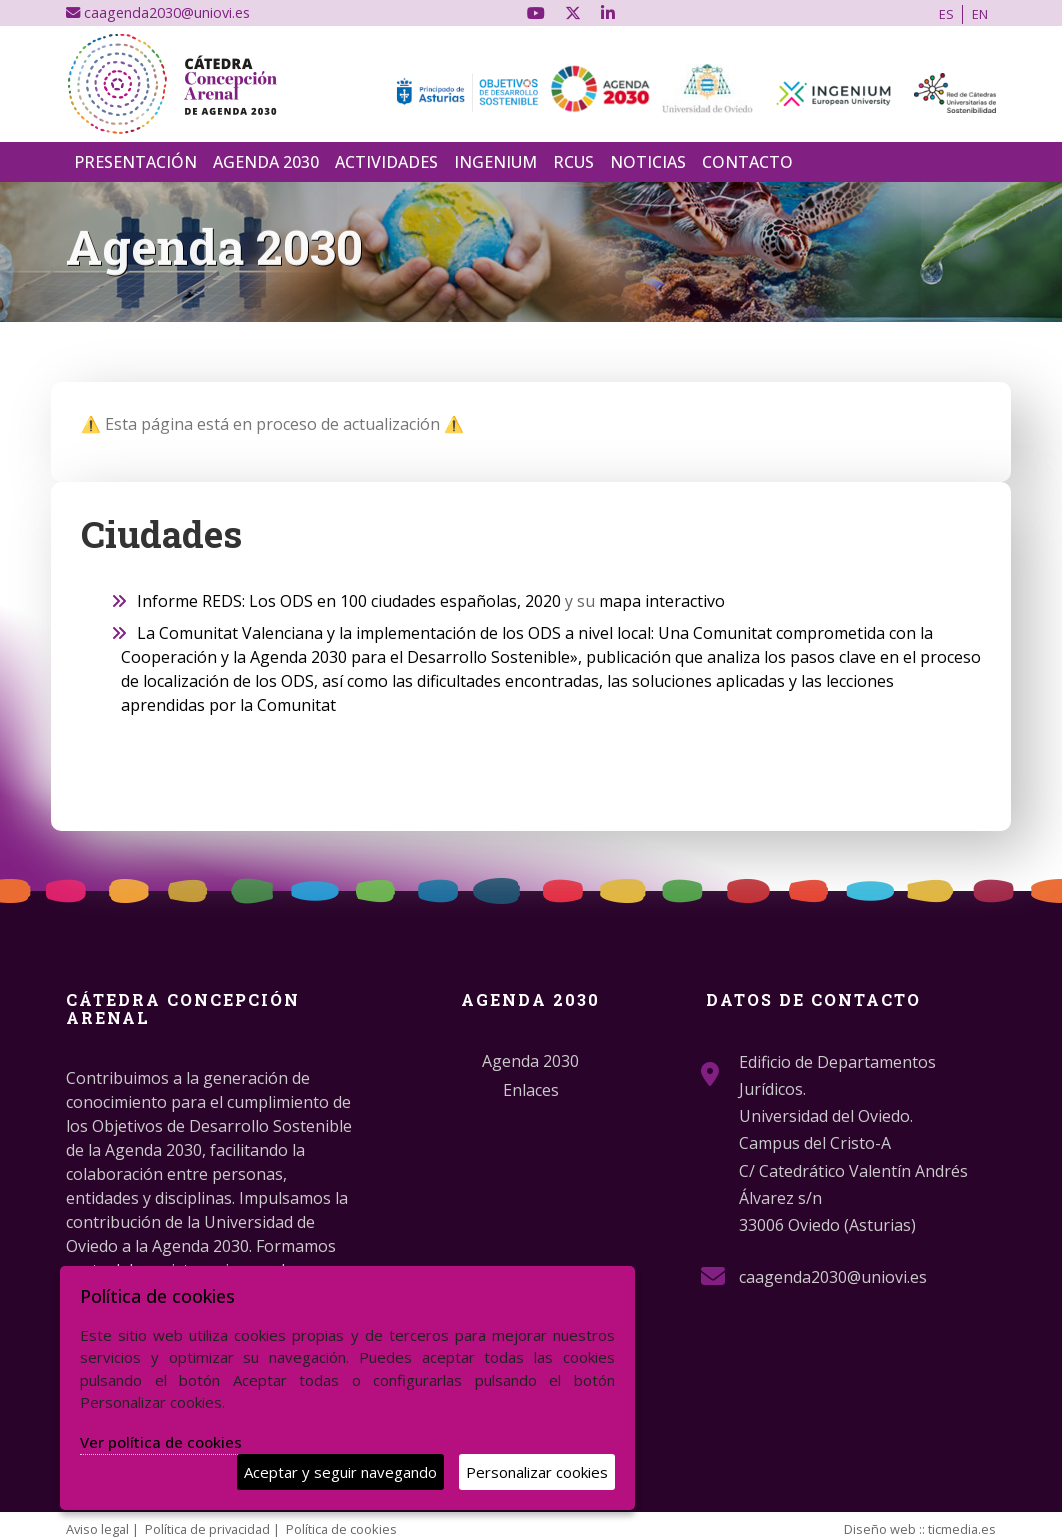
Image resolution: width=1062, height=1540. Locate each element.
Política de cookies (341, 1529)
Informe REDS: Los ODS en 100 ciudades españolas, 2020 (349, 601)
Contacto (747, 162)
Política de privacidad (207, 1529)
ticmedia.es (962, 1529)
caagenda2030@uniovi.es (158, 12)
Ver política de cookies (161, 1442)
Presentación (135, 162)
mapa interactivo (662, 601)
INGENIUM (495, 162)
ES (946, 14)
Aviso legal (97, 1529)
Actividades (386, 162)
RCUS (573, 162)
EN (980, 14)
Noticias (648, 162)
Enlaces (531, 1090)
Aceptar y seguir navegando (340, 1472)
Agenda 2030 (266, 162)
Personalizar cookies (537, 1472)
